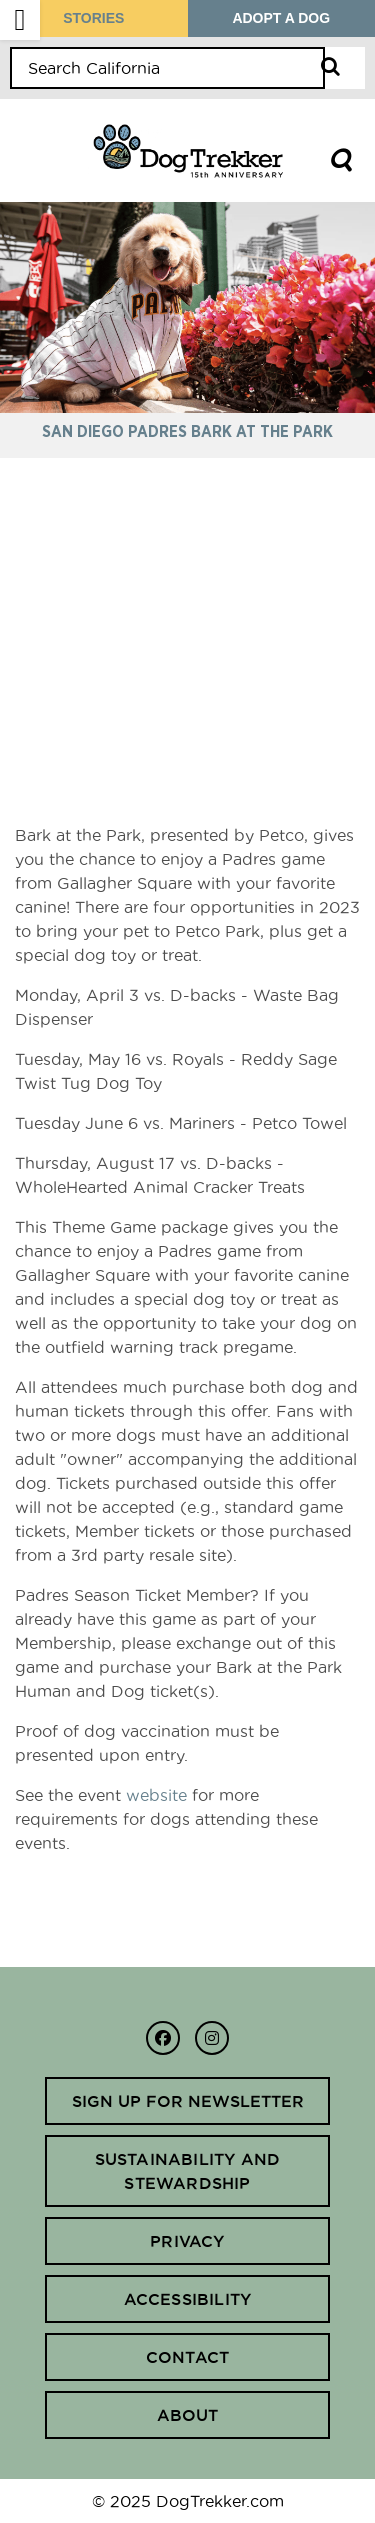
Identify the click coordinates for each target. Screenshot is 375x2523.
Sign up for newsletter (188, 2101)
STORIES (93, 18)
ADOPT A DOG (281, 18)
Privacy (187, 2241)
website (156, 1795)
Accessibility (188, 2299)
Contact (187, 2357)
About (188, 2415)
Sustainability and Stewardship (188, 2171)
